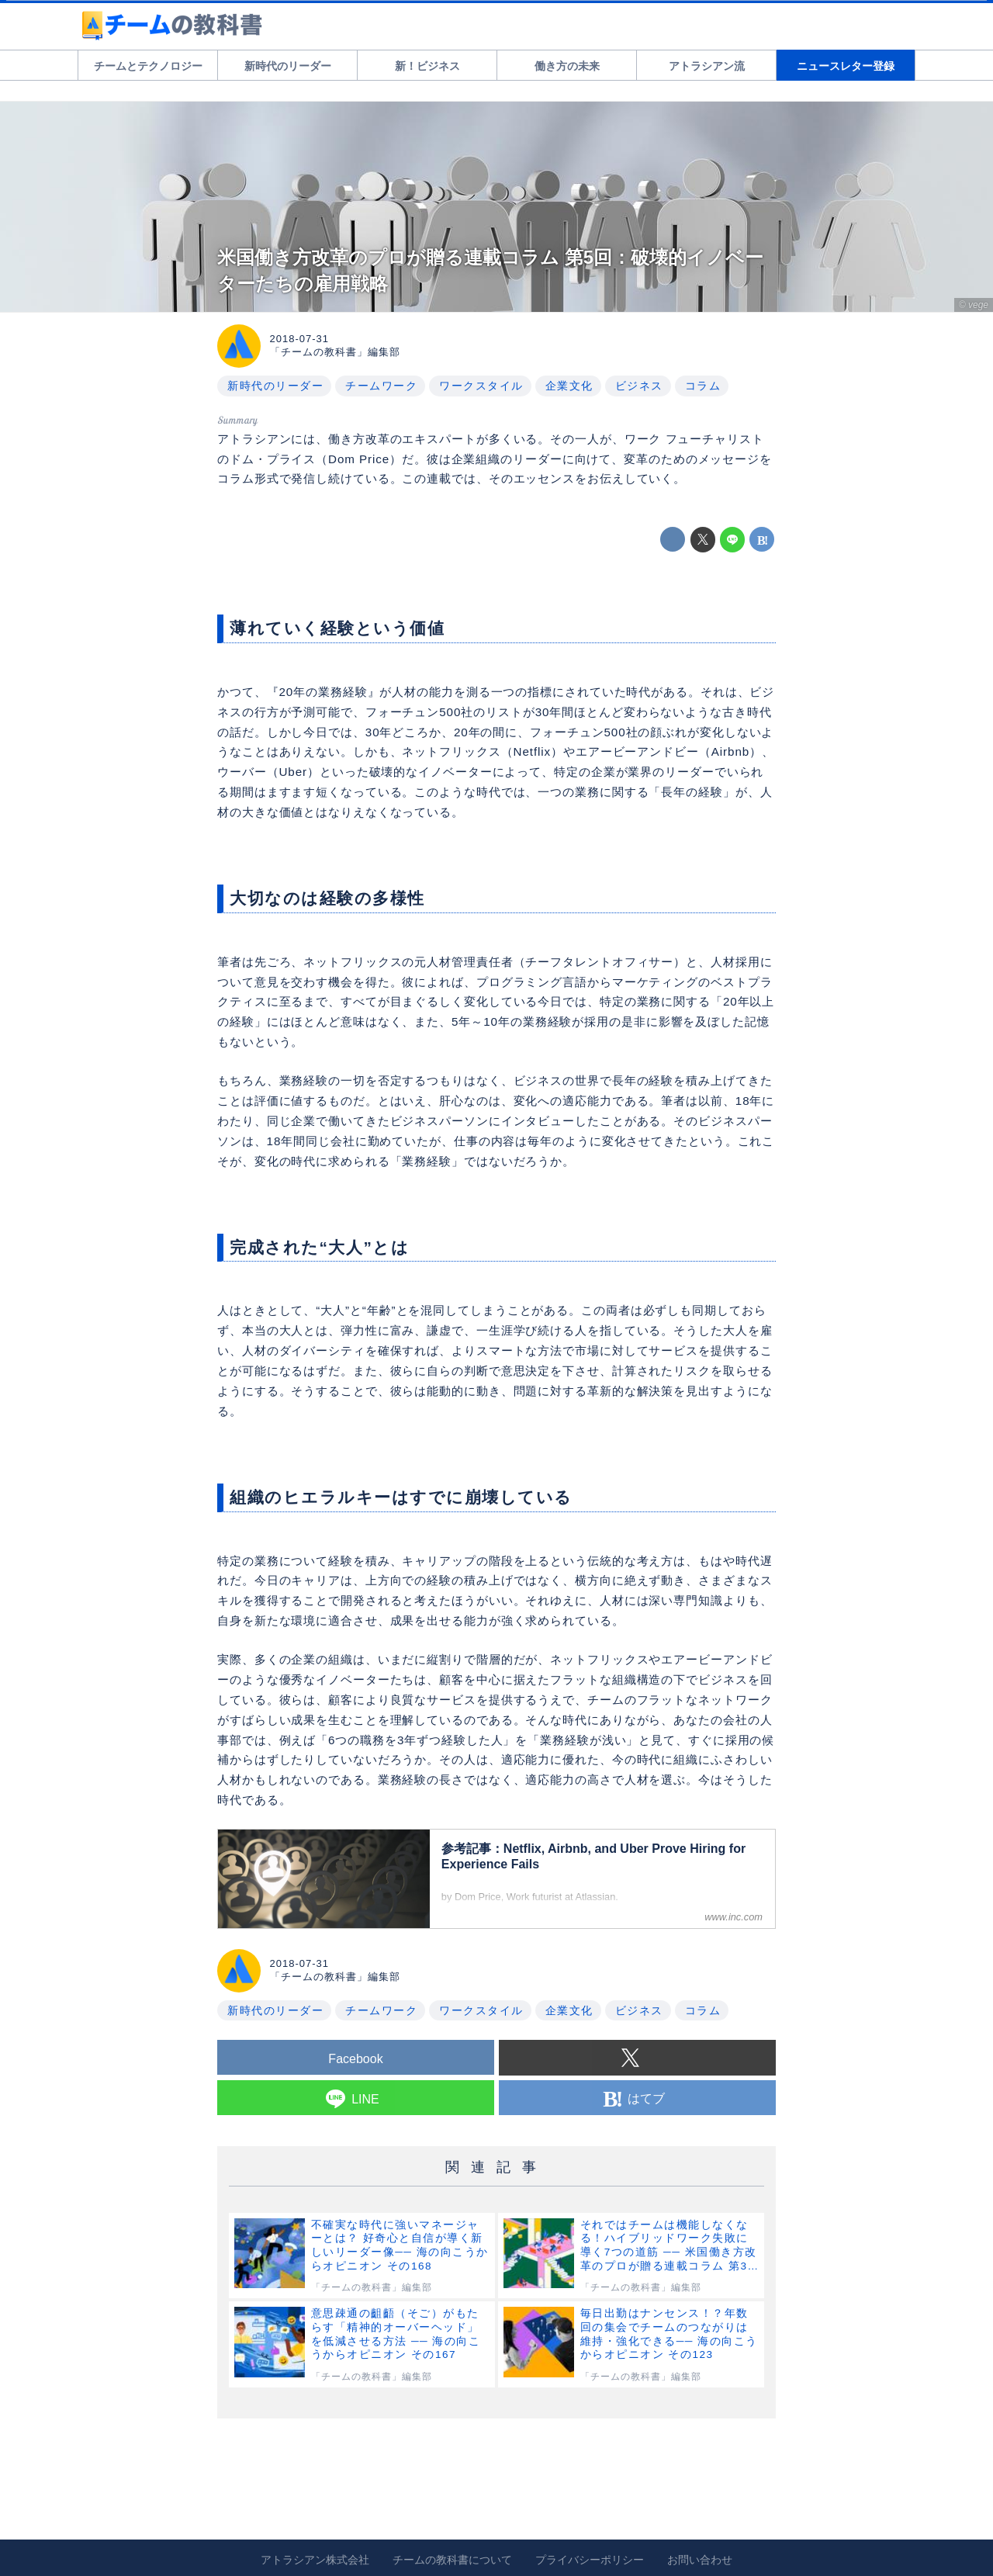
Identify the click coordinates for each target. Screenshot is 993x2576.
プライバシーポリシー (589, 2559)
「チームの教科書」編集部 (335, 352)
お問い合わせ (699, 2559)
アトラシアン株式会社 (315, 2559)
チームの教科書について (452, 2559)
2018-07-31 (300, 339)
